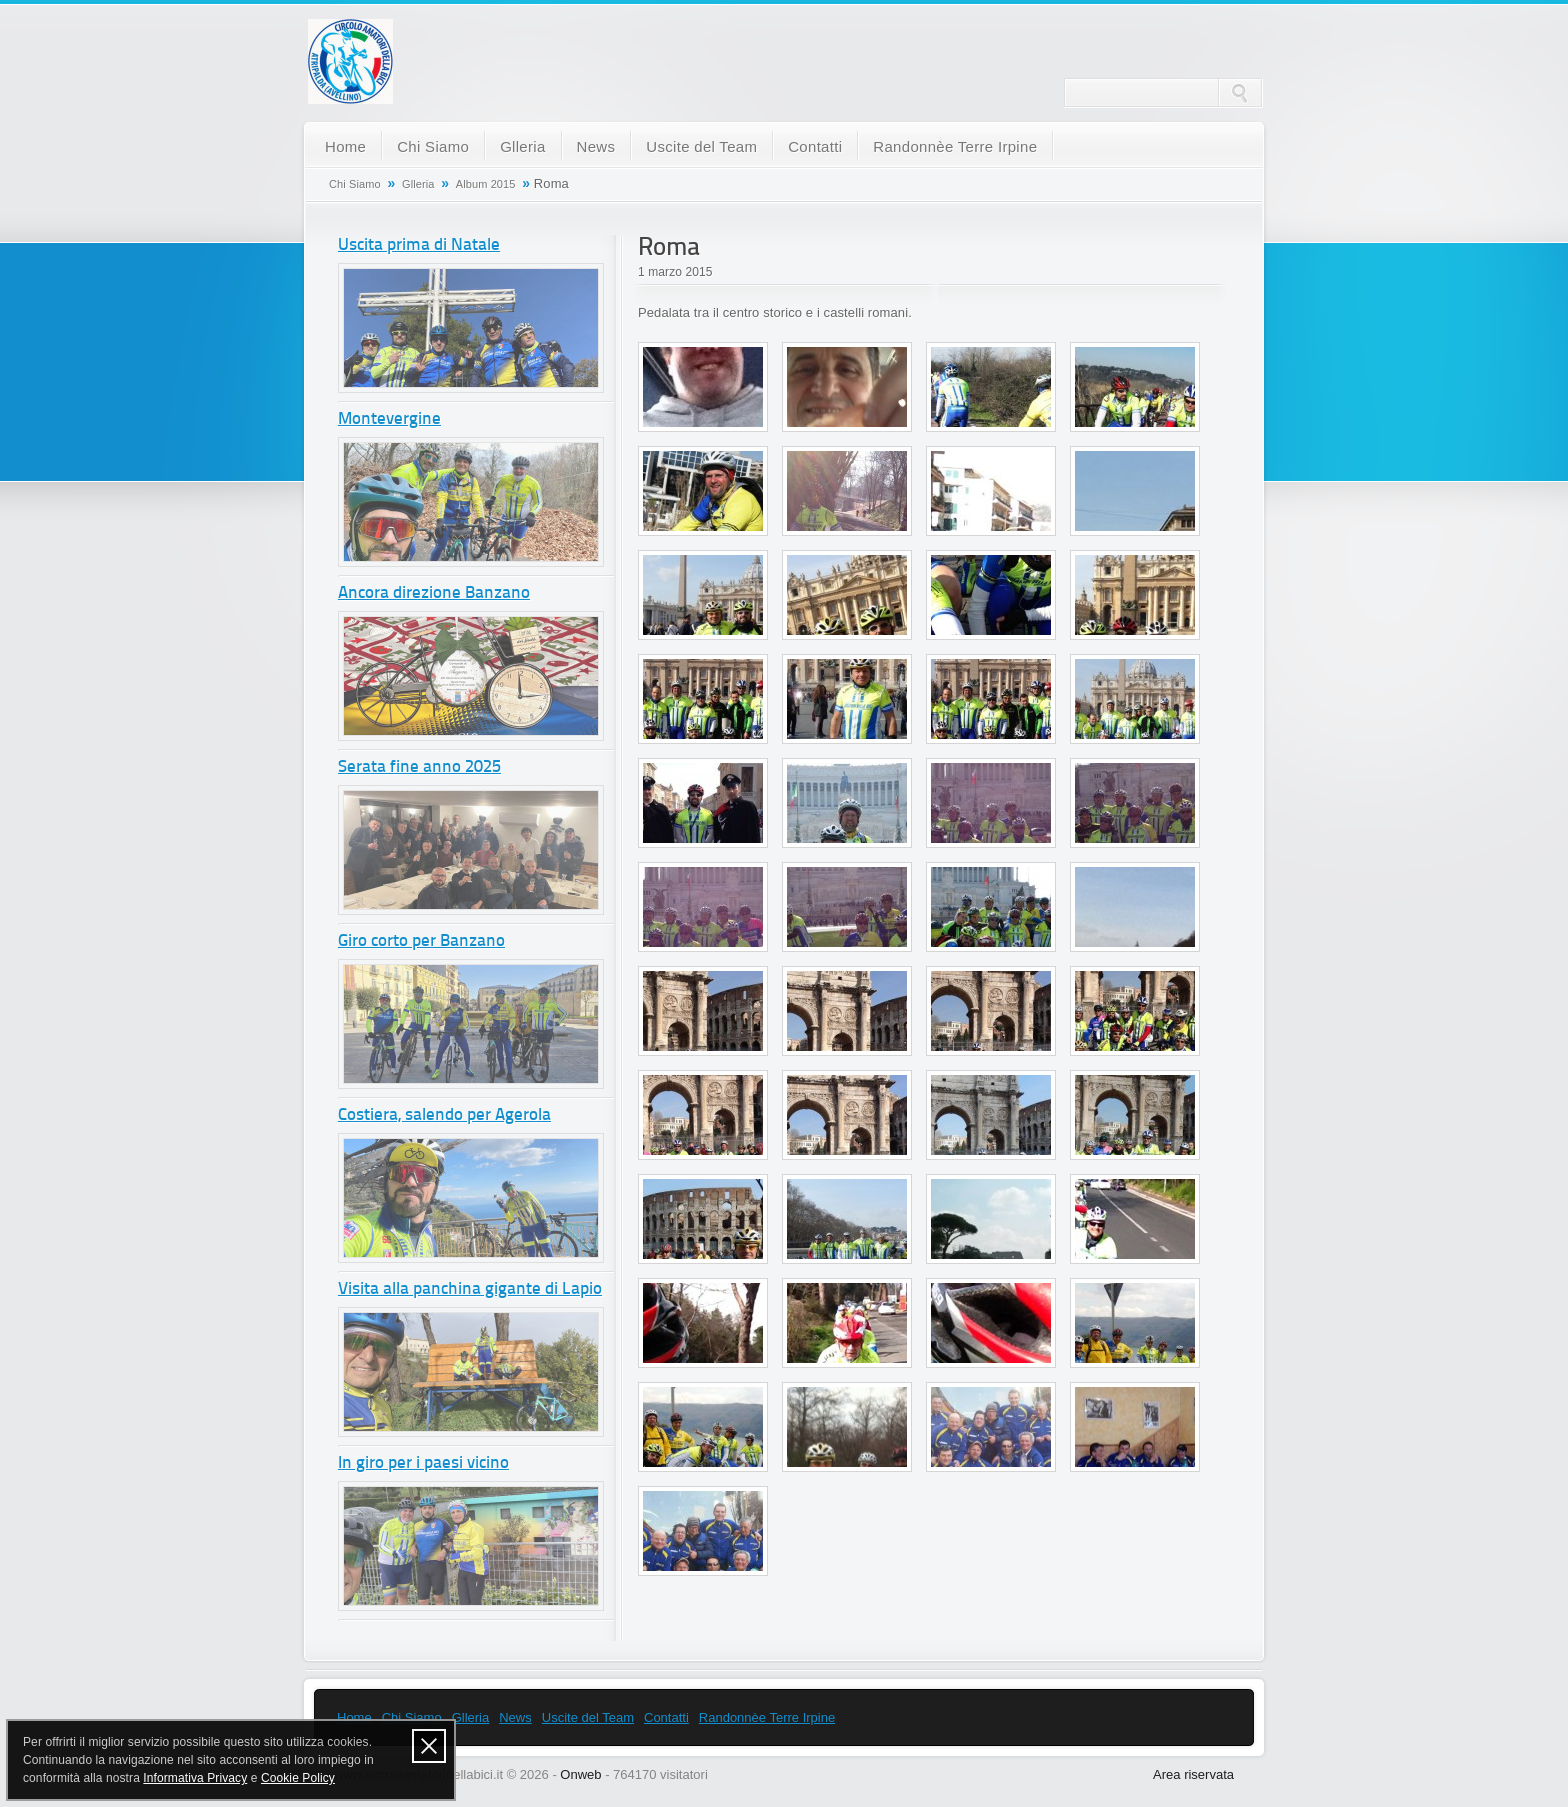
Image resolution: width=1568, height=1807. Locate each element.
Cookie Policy (298, 1778)
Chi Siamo (433, 146)
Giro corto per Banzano (421, 941)
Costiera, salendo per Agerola (444, 1115)
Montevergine (389, 419)
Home (345, 146)
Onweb (580, 1774)
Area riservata (1193, 1774)
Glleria (522, 146)
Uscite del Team (701, 146)
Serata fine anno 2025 (419, 767)
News (596, 146)
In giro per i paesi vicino (423, 1463)
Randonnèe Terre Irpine (955, 146)
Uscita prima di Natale (419, 245)
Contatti (815, 146)
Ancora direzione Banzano (434, 593)
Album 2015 (486, 184)
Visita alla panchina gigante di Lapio (470, 1289)
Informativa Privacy (195, 1778)
